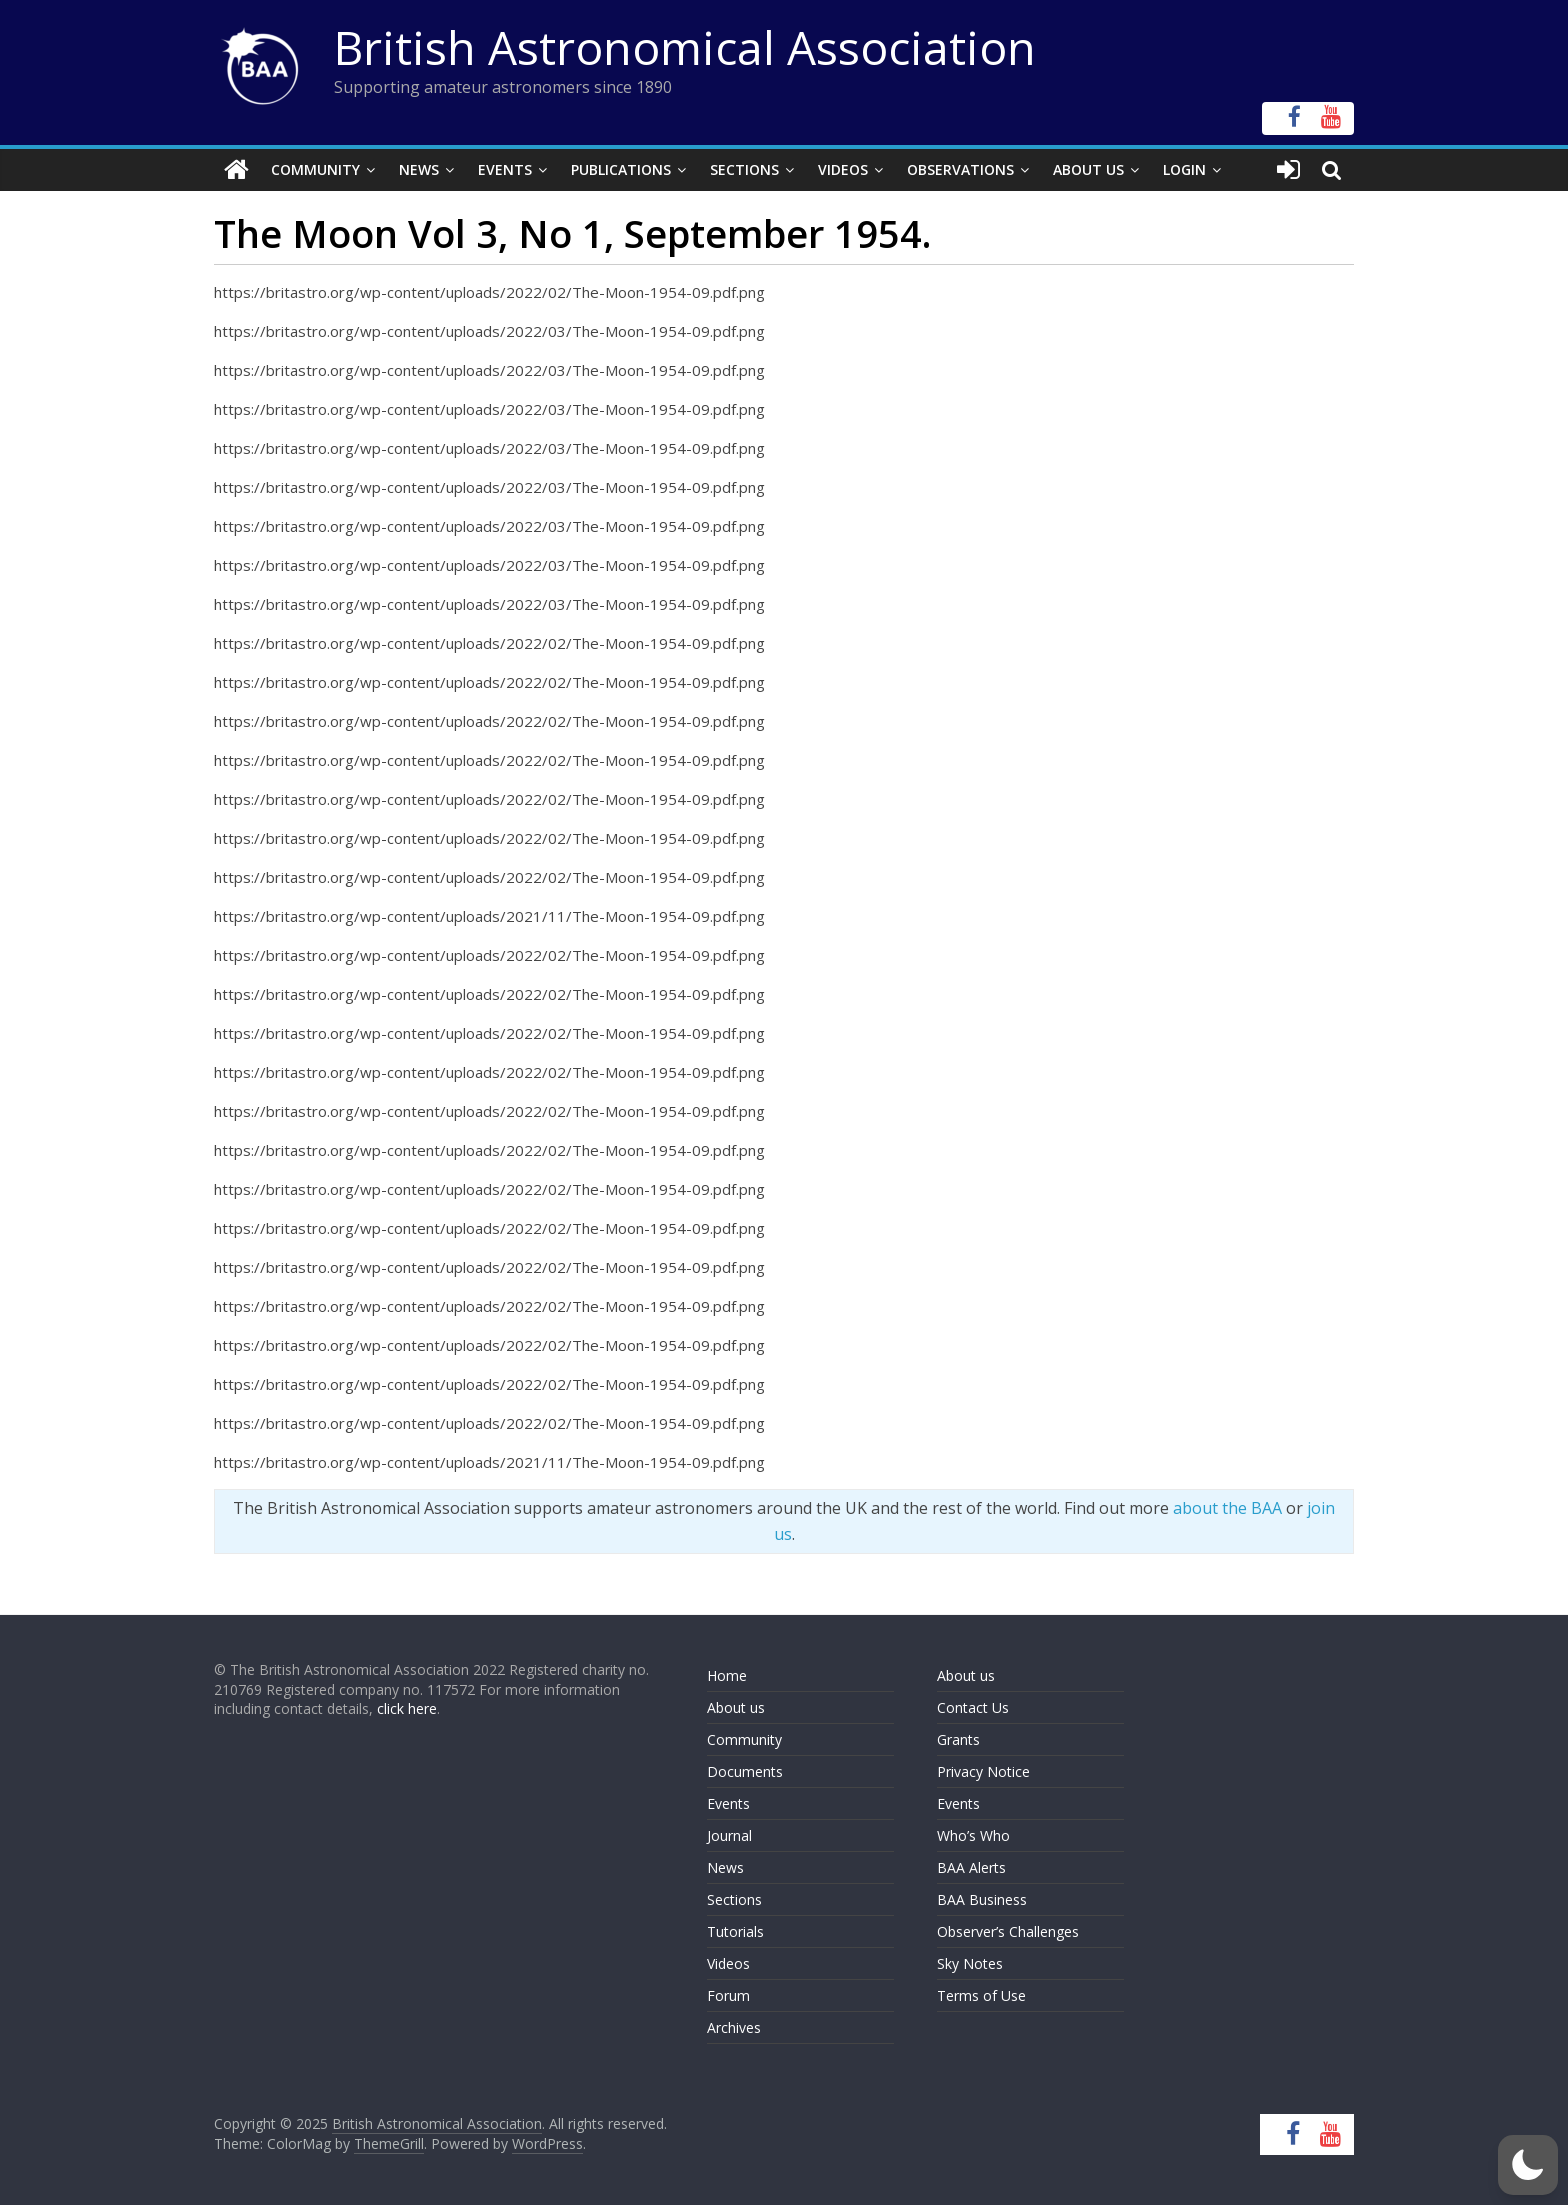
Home (727, 1675)
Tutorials (735, 1931)
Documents (745, 1771)
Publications (621, 169)
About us (736, 1707)
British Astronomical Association (685, 47)
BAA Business (982, 1899)
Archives (734, 2027)
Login (1184, 169)
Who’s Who (973, 1835)
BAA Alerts (971, 1867)
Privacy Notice (983, 1771)
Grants (958, 1739)
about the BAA (1227, 1508)
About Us (1088, 169)
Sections (744, 169)
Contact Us (973, 1707)
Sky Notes (970, 1963)
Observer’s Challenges (1008, 1931)
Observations (960, 169)
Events (505, 169)
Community (315, 169)
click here (407, 1708)
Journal (729, 1835)
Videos (843, 169)
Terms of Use (981, 1995)
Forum (728, 1995)
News (419, 169)
